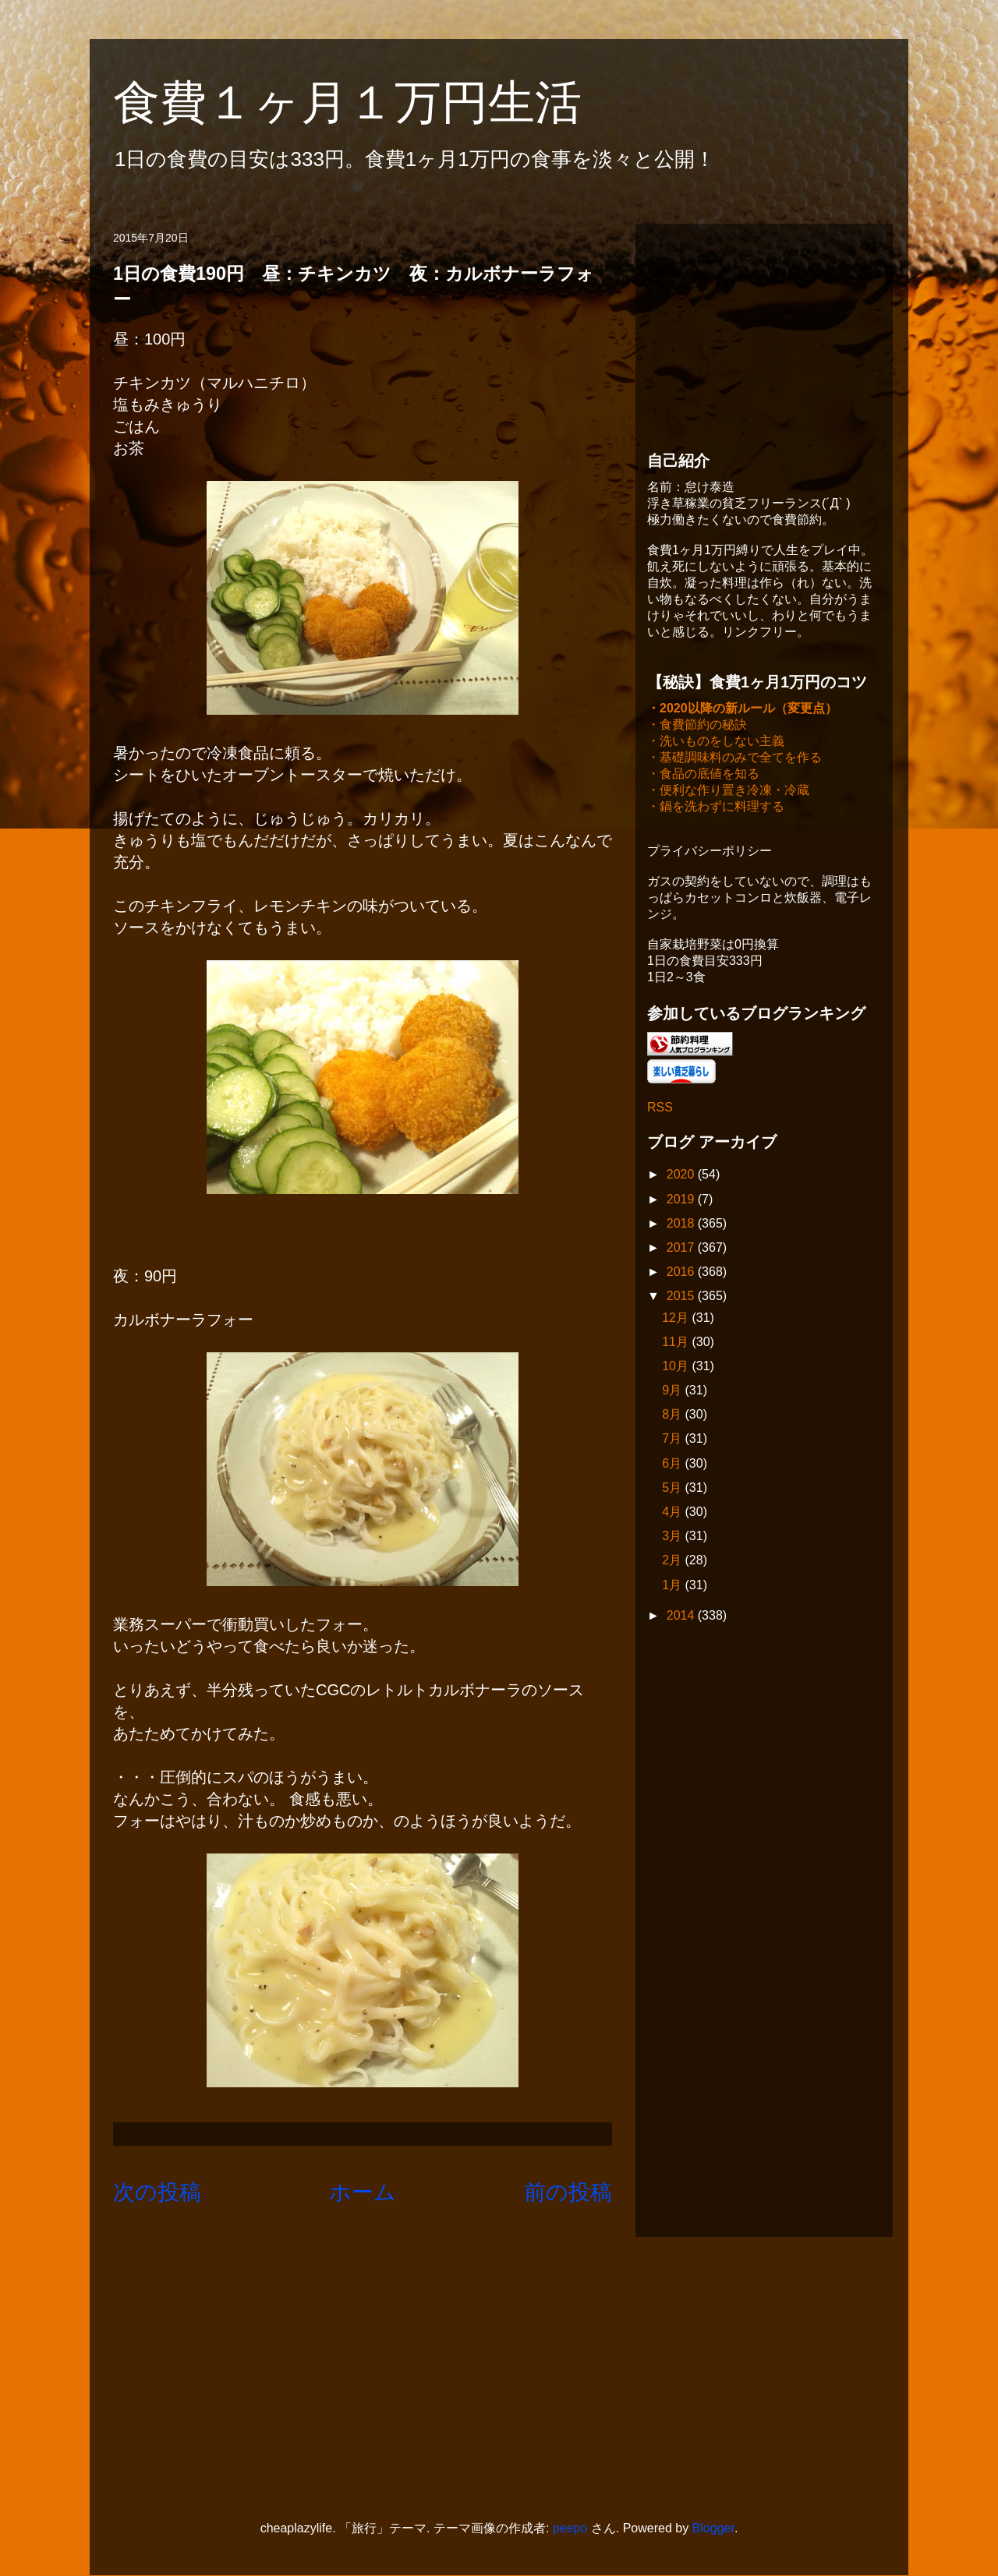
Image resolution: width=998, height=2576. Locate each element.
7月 (673, 1440)
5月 (673, 1489)
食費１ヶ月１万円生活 (370, 102)
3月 (673, 1537)
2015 (682, 1297)
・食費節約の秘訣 (697, 726)
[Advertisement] (764, 332)
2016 (682, 1273)
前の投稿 (568, 2192)
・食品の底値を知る (703, 775)
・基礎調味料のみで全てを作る (734, 758)
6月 (673, 1465)
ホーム (362, 2192)
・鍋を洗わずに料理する (715, 807)
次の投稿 (157, 2192)
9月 (673, 1391)
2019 (682, 1200)
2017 (682, 1249)
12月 (677, 1319)
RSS (660, 1108)
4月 (673, 1513)
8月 (673, 1415)
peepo (570, 2528)
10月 (677, 1367)
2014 (682, 1617)
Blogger (713, 2528)
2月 (673, 1561)
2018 (682, 1224)
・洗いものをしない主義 (715, 742)
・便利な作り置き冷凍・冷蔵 (728, 791)
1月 (673, 1586)
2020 (682, 1175)
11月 (677, 1343)
